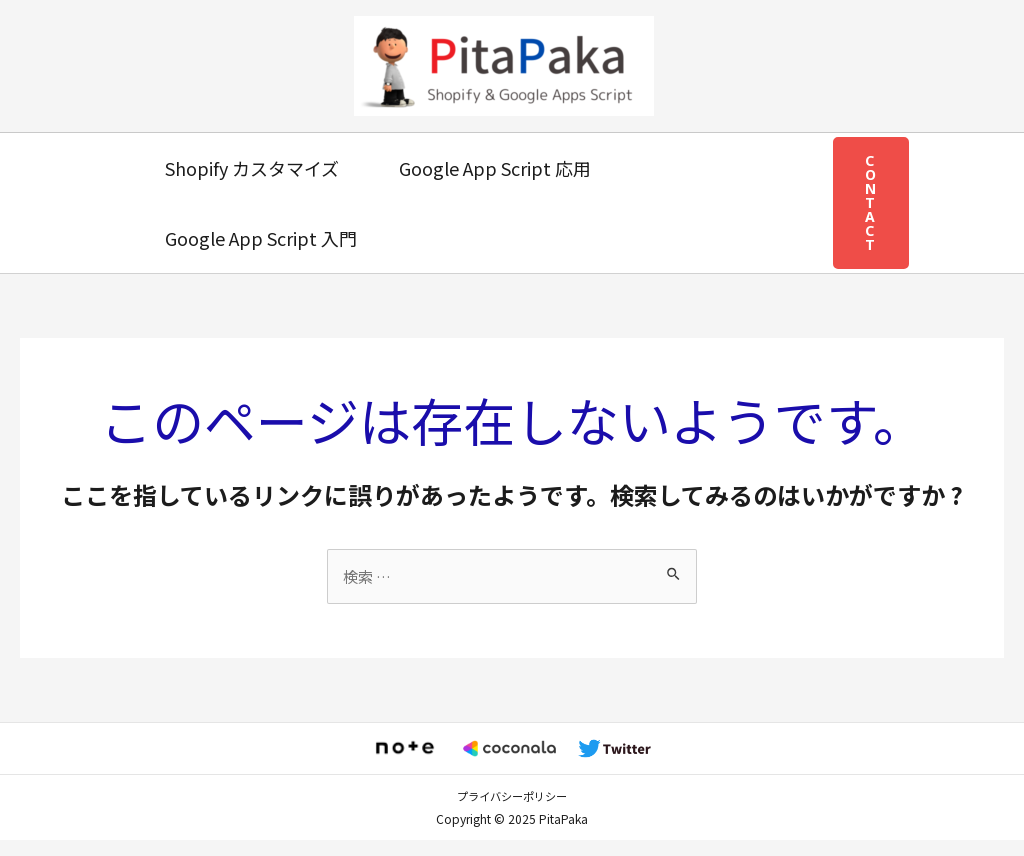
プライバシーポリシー (512, 812)
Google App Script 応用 (489, 168)
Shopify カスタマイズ (250, 168)
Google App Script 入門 (259, 238)
